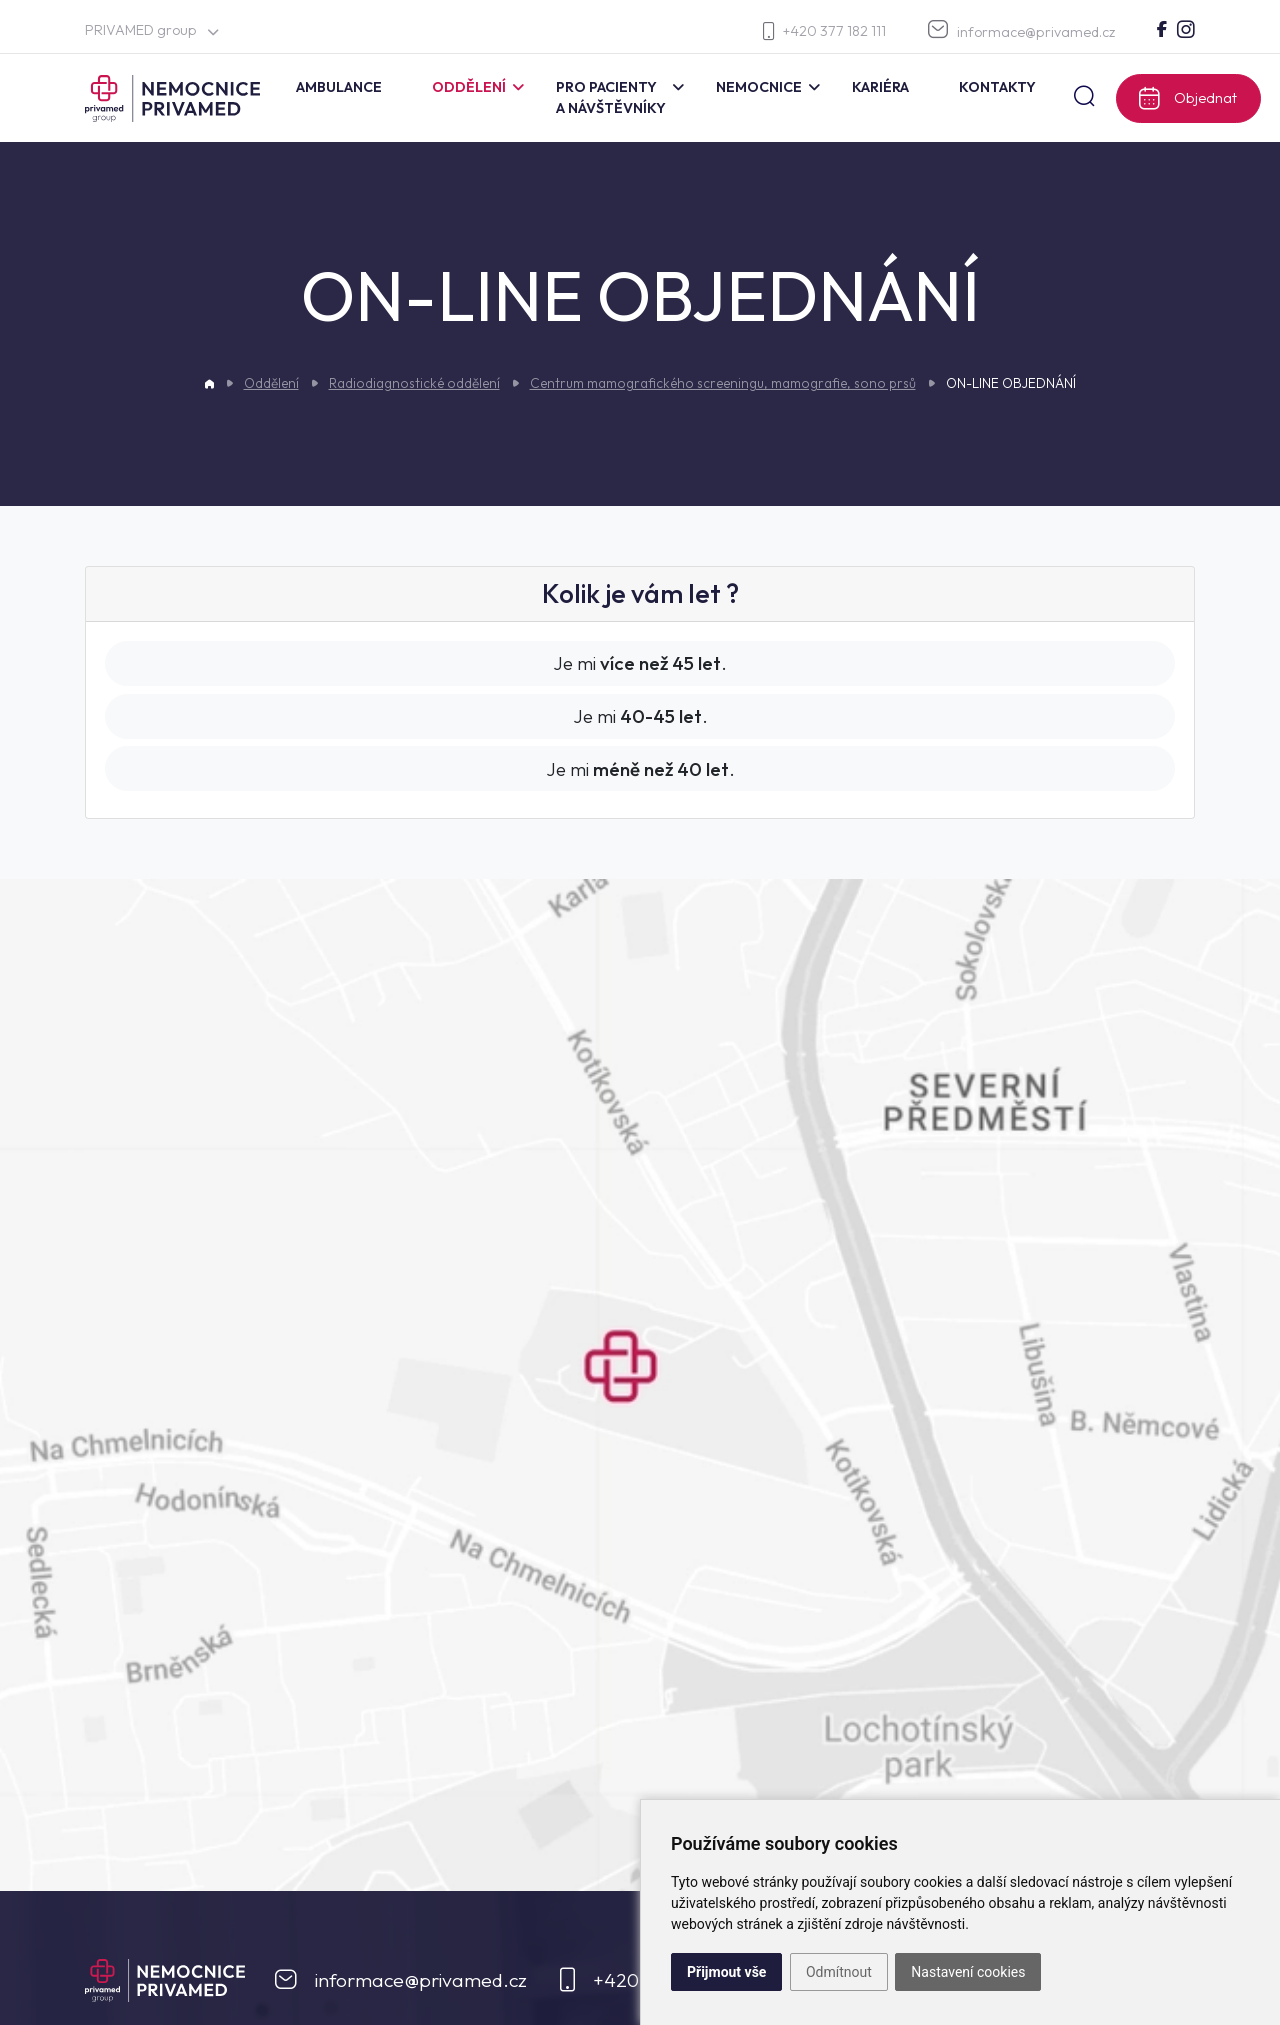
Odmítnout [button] (839, 1972)
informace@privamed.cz (1021, 30)
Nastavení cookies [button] (968, 1972)
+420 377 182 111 (824, 31)
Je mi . (640, 663)
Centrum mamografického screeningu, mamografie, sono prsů (723, 383)
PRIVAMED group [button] (151, 30)
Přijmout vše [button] (726, 1972)
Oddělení (271, 383)
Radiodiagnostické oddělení (414, 383)
